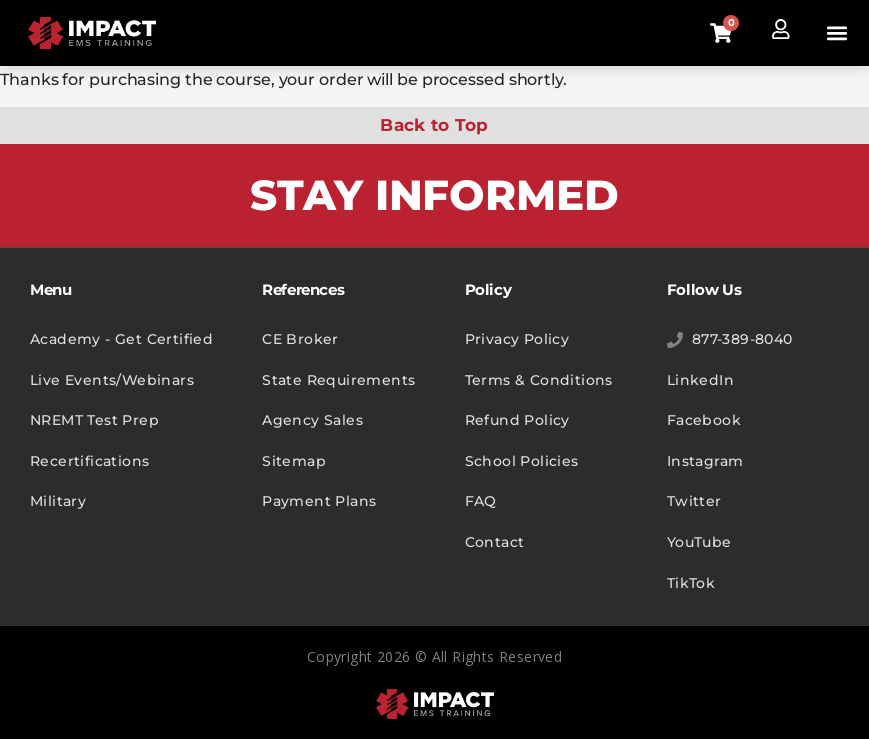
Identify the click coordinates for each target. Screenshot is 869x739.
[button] (837, 33)
